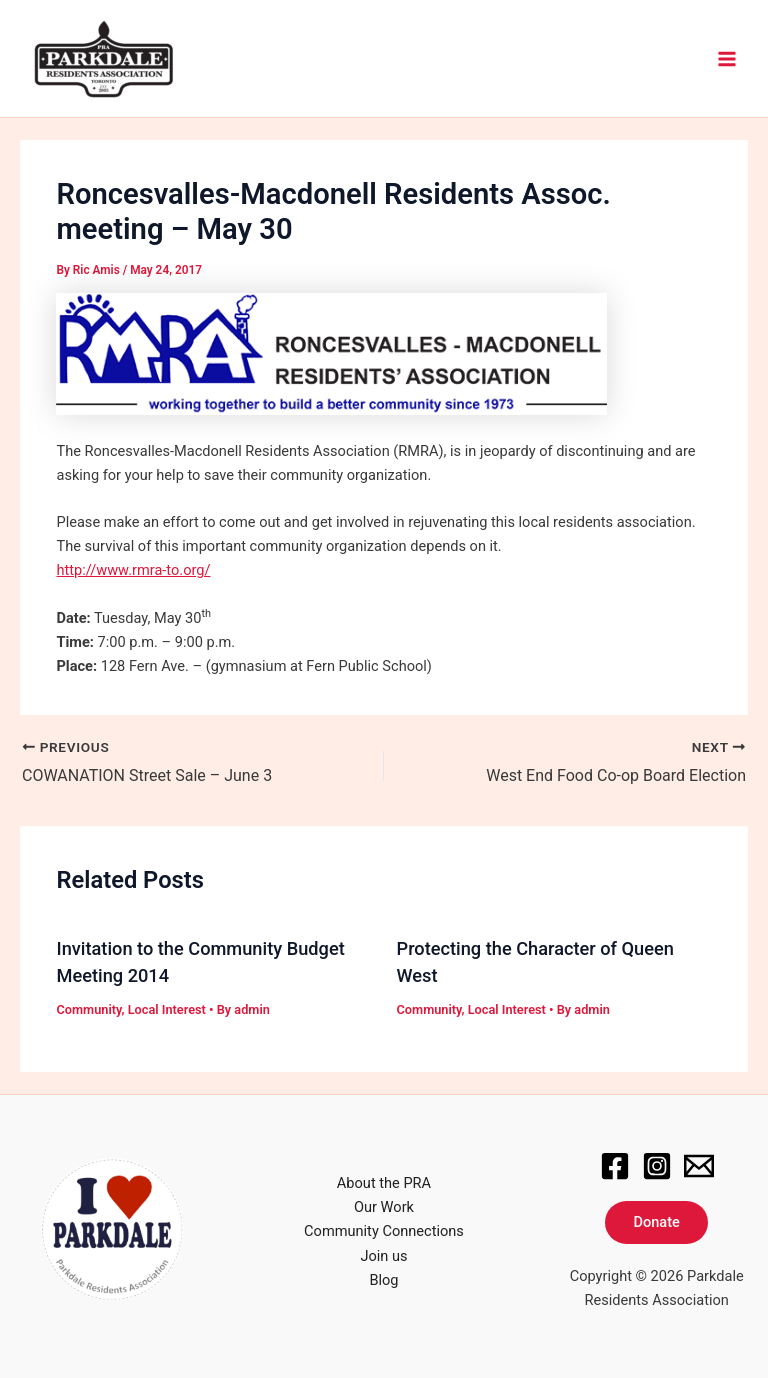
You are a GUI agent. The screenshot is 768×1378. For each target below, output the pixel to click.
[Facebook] (615, 1166)
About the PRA (384, 1183)
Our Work (384, 1207)
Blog (383, 1280)
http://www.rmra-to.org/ (133, 570)
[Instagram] (657, 1166)
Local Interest (167, 1009)
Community (88, 1009)
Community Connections (384, 1231)
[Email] (699, 1166)
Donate (656, 1222)
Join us (383, 1256)
